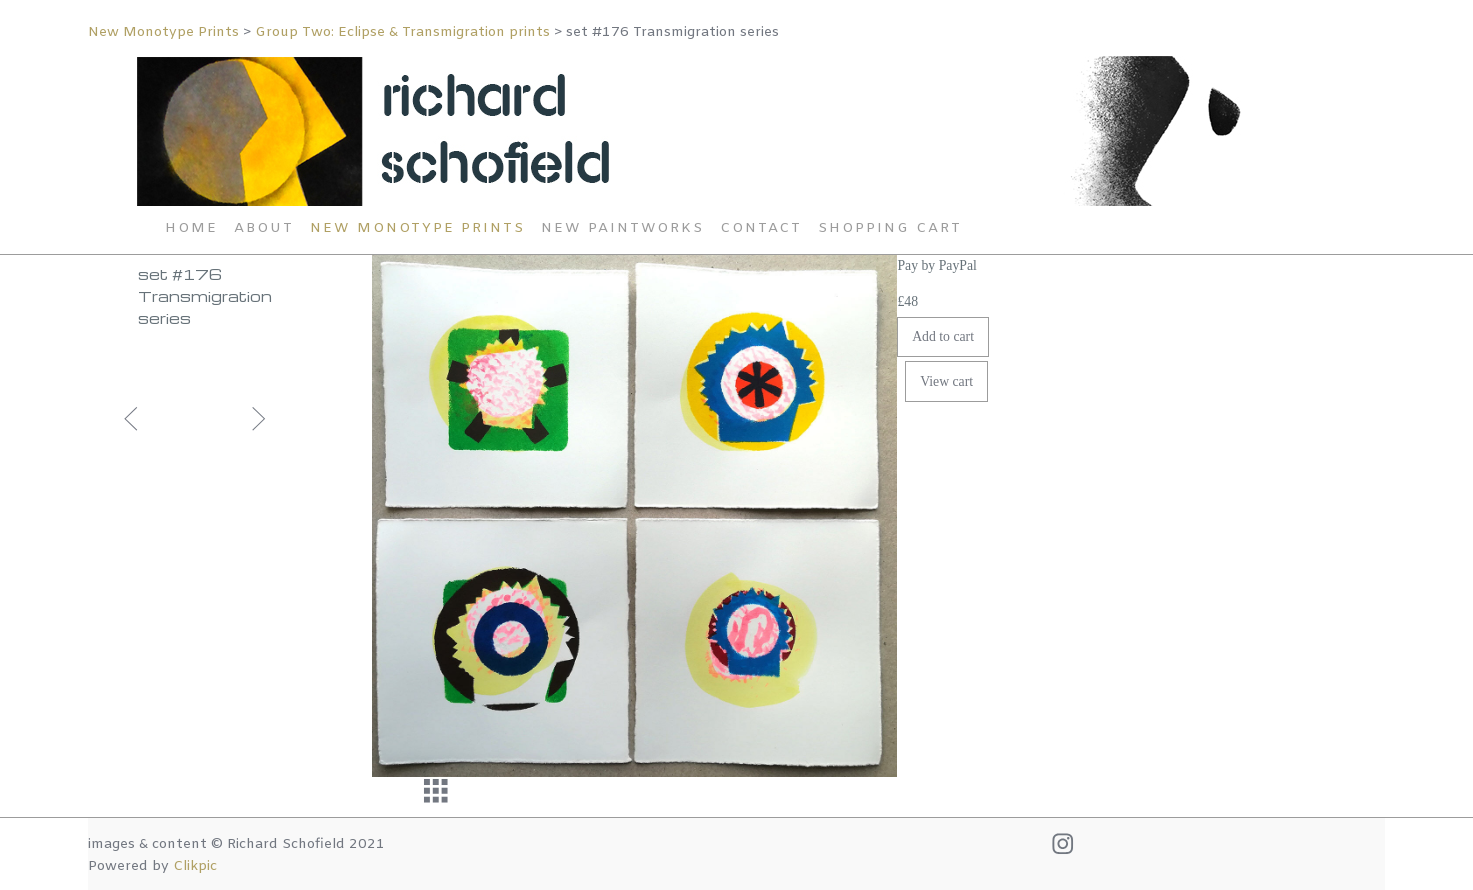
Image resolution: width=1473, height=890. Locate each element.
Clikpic (195, 866)
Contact (761, 228)
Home (191, 228)
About (264, 228)
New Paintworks (622, 228)
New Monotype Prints (165, 32)
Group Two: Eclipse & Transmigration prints (402, 32)
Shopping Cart (890, 228)
